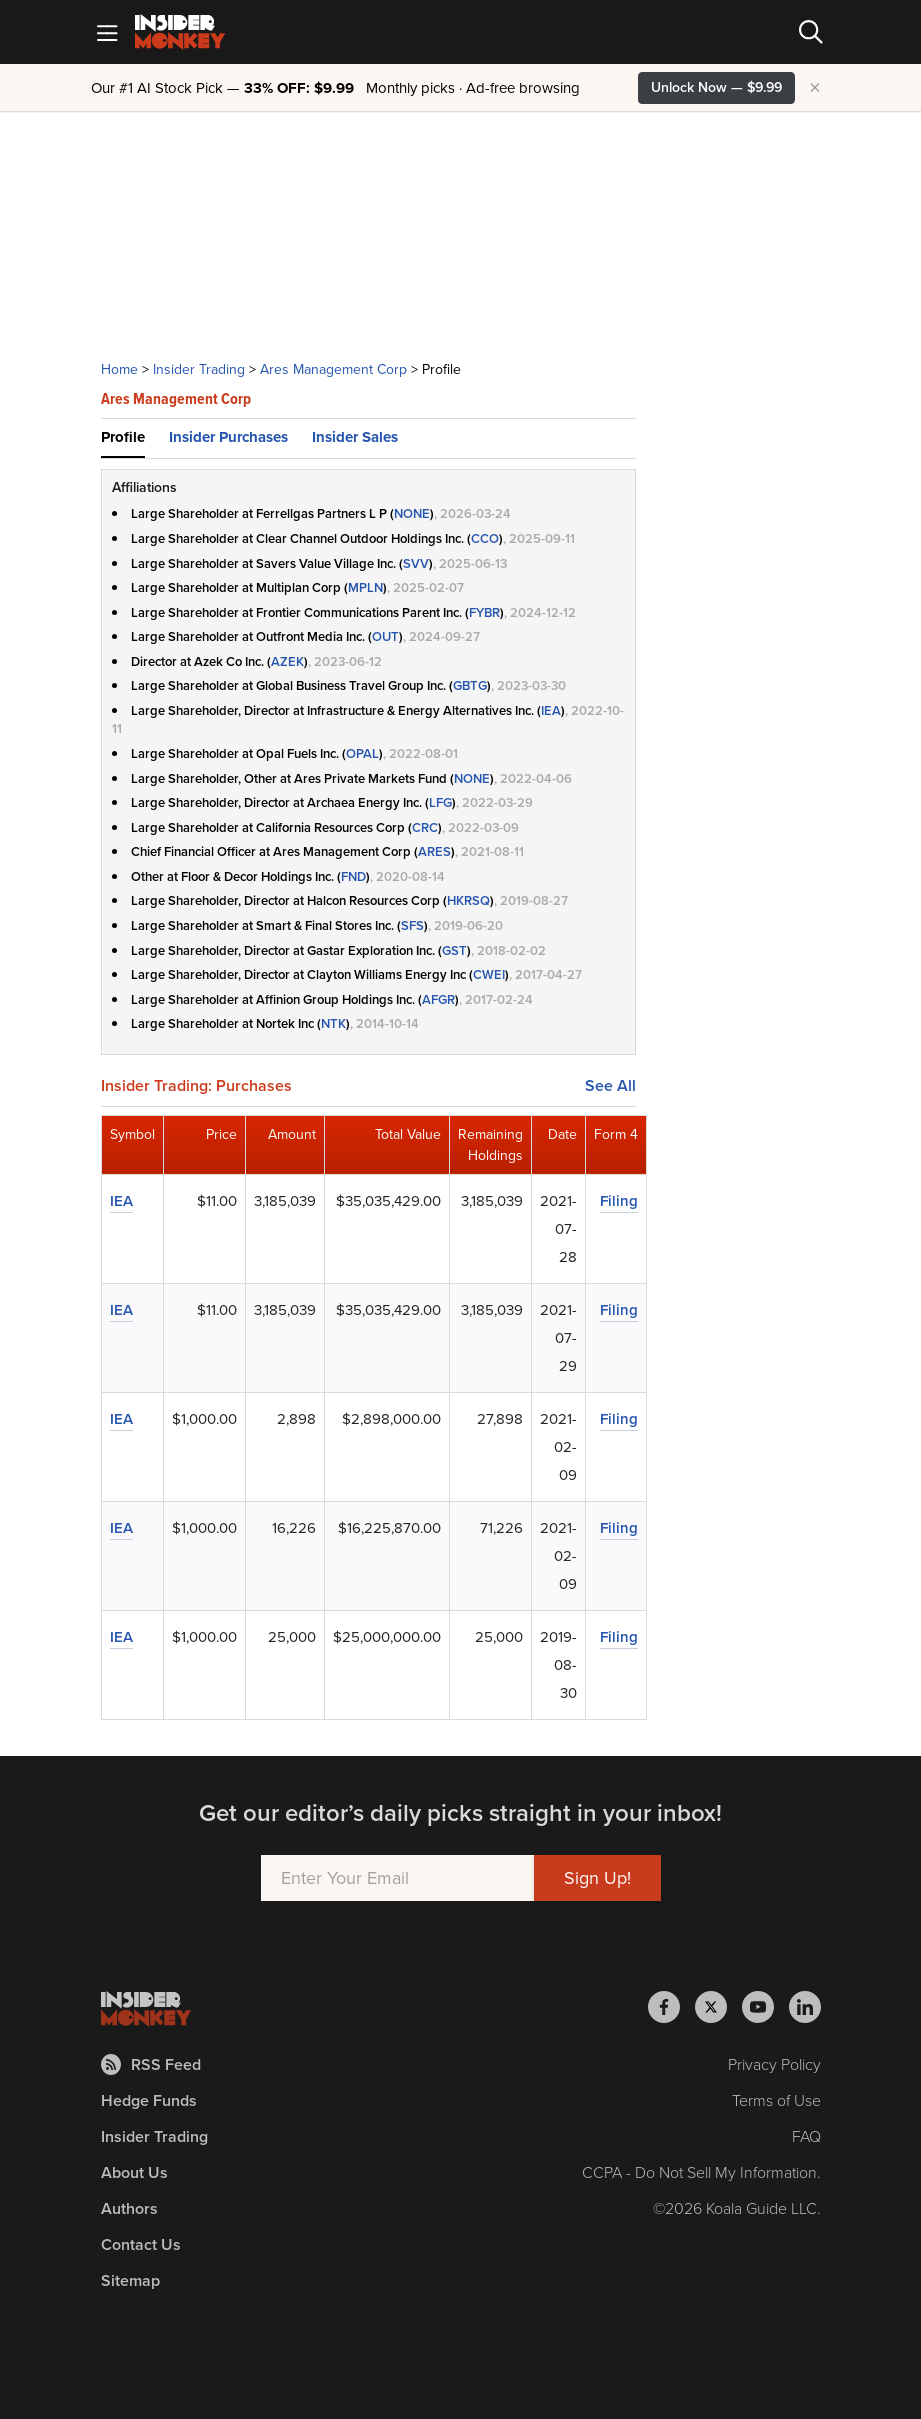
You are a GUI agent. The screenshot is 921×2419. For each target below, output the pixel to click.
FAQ (806, 2136)
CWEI (489, 974)
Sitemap (130, 2280)
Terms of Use (776, 2100)
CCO (485, 538)
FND (353, 876)
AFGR (438, 999)
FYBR (484, 612)
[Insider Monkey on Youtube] (765, 2007)
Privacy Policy (774, 2064)
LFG (440, 802)
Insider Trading (199, 369)
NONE (412, 513)
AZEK (287, 661)
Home (119, 369)
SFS (412, 925)
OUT (385, 636)
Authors (129, 2208)
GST (454, 950)
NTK (333, 1023)
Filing (619, 1201)
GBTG (470, 685)
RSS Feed (151, 2064)
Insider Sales (355, 437)
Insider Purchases (228, 437)
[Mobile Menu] (107, 32)
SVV (416, 563)
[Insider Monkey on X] (718, 2007)
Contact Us (141, 2244)
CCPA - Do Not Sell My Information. (701, 2172)
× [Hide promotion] (815, 88)
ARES (434, 851)
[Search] (811, 32)
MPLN (365, 587)
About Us (134, 2172)
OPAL (362, 753)
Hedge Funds (149, 2100)
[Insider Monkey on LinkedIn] (805, 2007)
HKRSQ (468, 900)
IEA (551, 710)
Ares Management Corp (333, 369)
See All (610, 1086)
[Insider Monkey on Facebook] (671, 2007)
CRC (425, 827)
